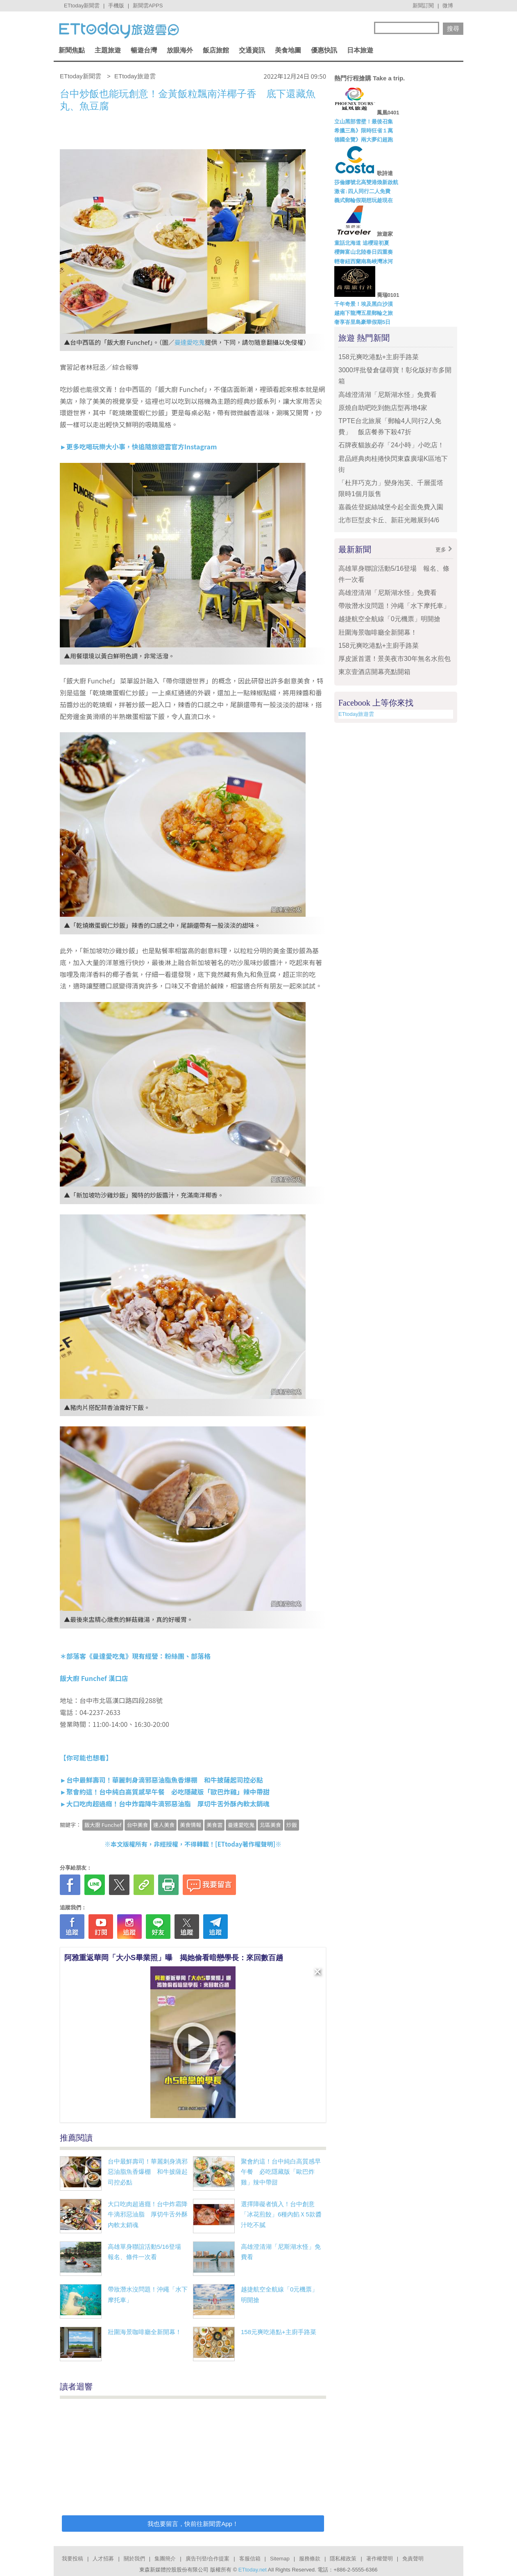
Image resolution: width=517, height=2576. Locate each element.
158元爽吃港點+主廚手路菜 (278, 2331)
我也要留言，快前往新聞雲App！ (192, 2523)
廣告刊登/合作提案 (208, 2559)
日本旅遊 (360, 50)
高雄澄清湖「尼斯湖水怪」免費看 (387, 394)
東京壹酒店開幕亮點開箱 (374, 671)
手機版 (116, 5)
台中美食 (137, 1825)
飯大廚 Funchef (103, 1825)
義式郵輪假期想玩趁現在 (363, 200)
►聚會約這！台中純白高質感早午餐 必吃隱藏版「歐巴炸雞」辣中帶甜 (165, 1792)
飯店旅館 (216, 50)
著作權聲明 (379, 2559)
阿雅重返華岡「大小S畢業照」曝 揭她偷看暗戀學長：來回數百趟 (173, 1958)
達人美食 (164, 1825)
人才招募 (103, 2559)
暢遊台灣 (144, 50)
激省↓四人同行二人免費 (362, 191)
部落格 (201, 1656)
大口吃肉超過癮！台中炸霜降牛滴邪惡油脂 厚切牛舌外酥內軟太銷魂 (148, 2214)
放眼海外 (180, 50)
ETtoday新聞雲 (82, 5)
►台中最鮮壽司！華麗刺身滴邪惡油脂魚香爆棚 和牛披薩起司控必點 (161, 1780)
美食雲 (214, 1825)
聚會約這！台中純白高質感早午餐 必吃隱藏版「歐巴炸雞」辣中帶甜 (281, 2172)
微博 (447, 5)
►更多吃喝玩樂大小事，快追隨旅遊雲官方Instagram (138, 446)
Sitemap (280, 2559)
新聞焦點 (72, 50)
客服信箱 (250, 2559)
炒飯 (291, 1825)
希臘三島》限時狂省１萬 (363, 131)
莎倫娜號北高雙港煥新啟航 (366, 182)
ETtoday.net (252, 2570)
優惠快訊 (324, 50)
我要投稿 (72, 2559)
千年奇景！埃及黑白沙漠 (363, 304)
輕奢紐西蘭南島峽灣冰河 (363, 261)
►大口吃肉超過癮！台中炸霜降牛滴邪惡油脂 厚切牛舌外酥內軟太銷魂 (165, 1803)
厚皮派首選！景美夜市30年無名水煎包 (394, 658)
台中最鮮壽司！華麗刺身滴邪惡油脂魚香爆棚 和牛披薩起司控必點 (148, 2172)
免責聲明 (413, 2559)
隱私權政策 (343, 2559)
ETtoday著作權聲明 (245, 1844)
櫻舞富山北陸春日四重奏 (363, 252)
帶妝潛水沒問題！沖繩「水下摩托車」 (394, 605)
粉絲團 (174, 1656)
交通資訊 (252, 50)
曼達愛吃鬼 (189, 342)
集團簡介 (165, 2559)
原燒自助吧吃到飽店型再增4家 (382, 407)
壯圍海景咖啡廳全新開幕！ (144, 2331)
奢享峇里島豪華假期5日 (362, 322)
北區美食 (270, 1825)
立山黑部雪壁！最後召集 (363, 121)
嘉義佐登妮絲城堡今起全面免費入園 (390, 506)
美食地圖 (288, 50)
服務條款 (309, 2559)
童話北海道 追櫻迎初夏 (361, 243)
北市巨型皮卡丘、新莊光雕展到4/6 (388, 520)
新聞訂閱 (423, 5)
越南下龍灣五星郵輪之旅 (363, 313)
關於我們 (134, 2559)
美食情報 (190, 1825)
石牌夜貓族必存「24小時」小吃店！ (391, 445)
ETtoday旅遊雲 (356, 714)
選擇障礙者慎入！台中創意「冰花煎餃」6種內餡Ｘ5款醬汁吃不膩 (281, 2214)
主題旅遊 (108, 50)
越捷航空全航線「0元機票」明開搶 (389, 618)
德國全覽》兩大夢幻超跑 (363, 140)
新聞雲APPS (148, 5)
